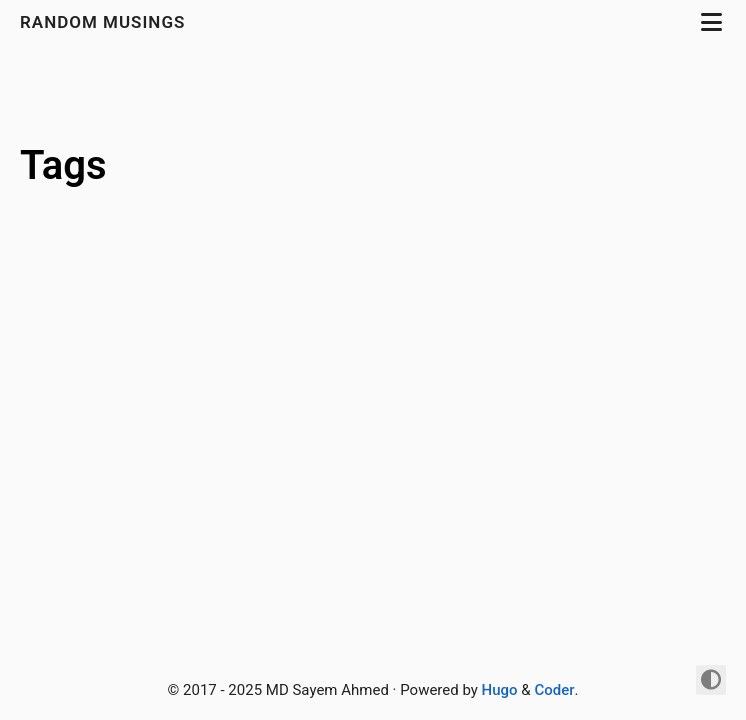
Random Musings (105, 22)
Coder (554, 690)
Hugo (500, 690)
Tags (63, 165)
